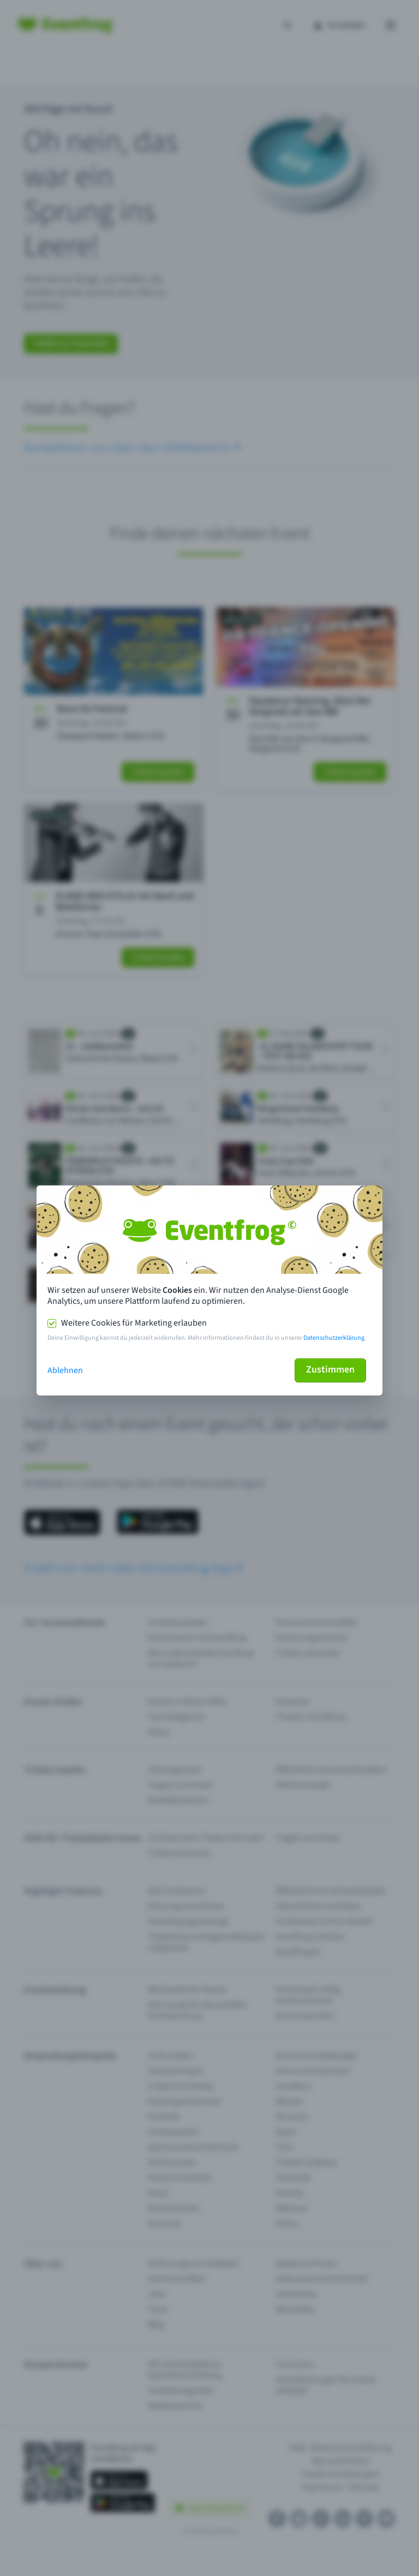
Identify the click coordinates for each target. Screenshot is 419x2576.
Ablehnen (65, 1370)
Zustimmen (330, 1369)
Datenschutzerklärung (333, 1338)
